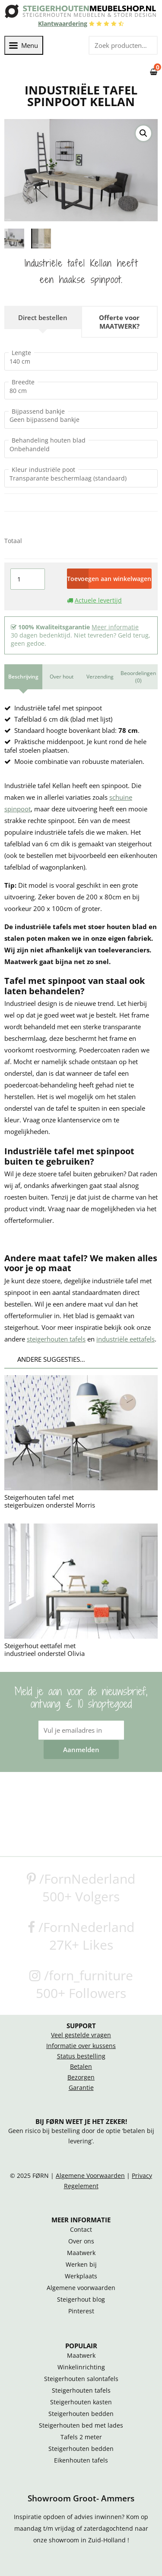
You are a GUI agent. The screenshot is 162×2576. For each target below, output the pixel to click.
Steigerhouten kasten (81, 2401)
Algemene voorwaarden (81, 2287)
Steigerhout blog (81, 2299)
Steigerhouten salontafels (81, 2378)
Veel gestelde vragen (81, 2034)
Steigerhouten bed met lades (81, 2424)
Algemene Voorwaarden (90, 2175)
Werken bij (81, 2264)
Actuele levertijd (98, 599)
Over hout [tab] (61, 675)
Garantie (81, 2087)
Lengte (21, 352)
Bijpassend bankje (38, 411)
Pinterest (81, 2310)
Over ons (81, 2240)
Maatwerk (81, 2252)
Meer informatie (115, 626)
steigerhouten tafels (56, 1338)
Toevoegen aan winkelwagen (109, 578)
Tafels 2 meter (81, 2436)
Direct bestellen (42, 316)
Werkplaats (81, 2275)
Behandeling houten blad (49, 439)
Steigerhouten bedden (81, 2413)
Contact (81, 2229)
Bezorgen (81, 2076)
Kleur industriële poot (43, 469)
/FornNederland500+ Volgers (81, 1886)
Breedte (23, 381)
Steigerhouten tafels (81, 2390)
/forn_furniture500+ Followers (81, 1983)
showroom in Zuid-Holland (88, 2539)
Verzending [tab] (100, 675)
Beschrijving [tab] (23, 675)
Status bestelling (81, 2055)
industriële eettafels (125, 1338)
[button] (143, 133)
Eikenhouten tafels (81, 2459)
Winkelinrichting (81, 2366)
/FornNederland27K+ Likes (81, 1935)
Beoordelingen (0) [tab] (138, 676)
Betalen (81, 2066)
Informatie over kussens (81, 2045)
